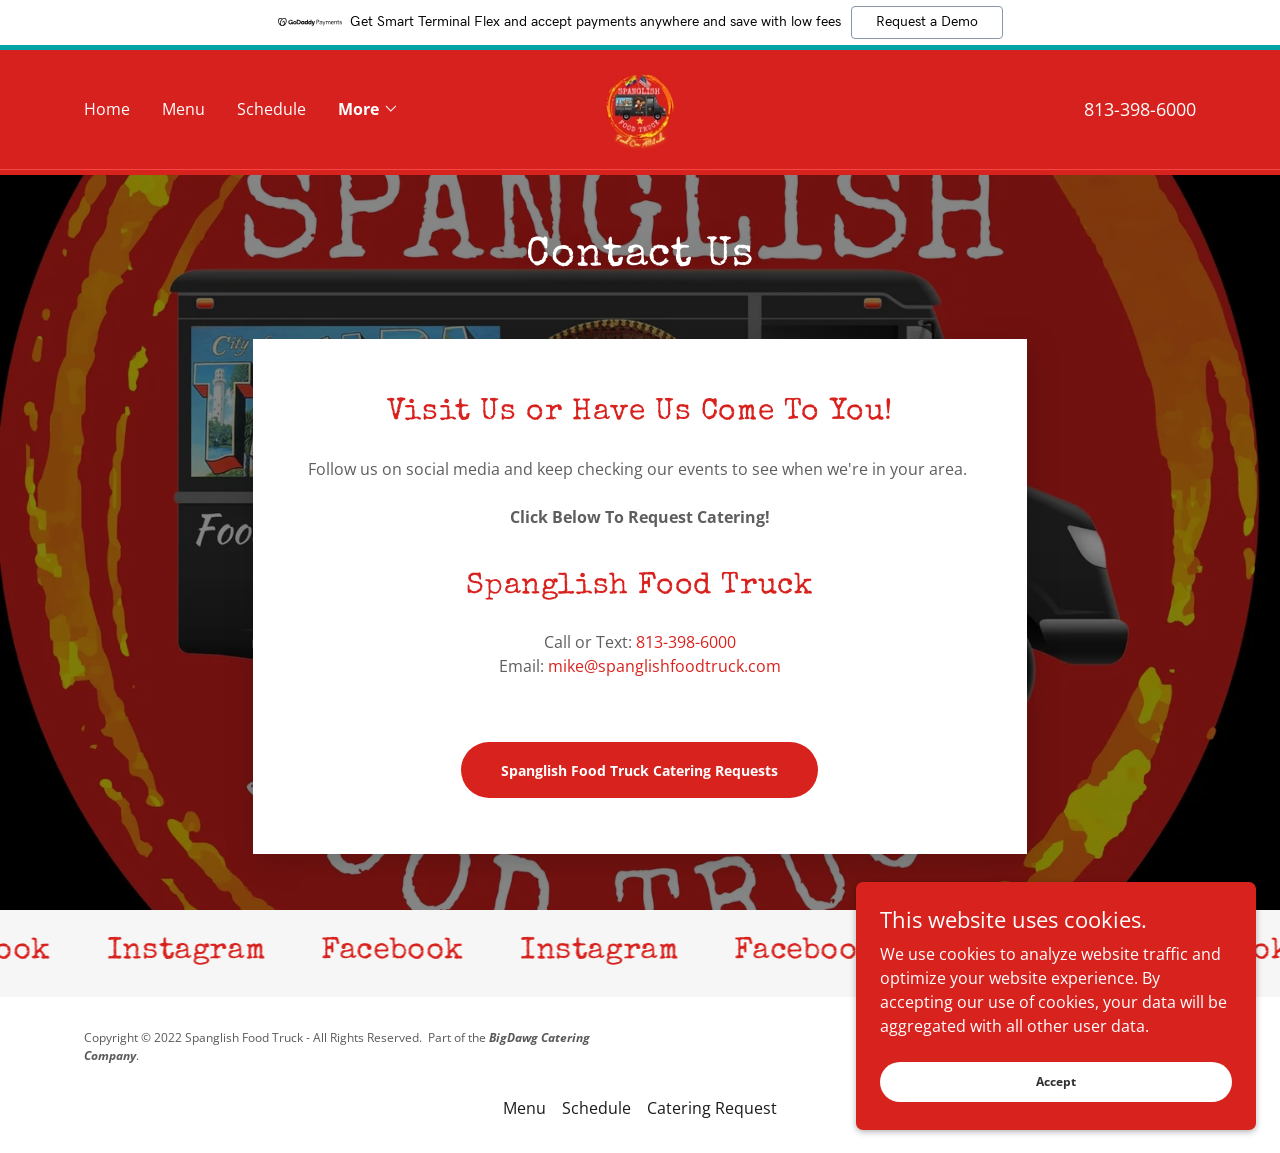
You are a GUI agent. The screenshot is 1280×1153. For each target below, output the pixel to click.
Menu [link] (183, 112)
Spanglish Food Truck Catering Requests (639, 770)
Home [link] (107, 112)
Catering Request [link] (712, 1108)
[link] (640, 110)
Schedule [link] (271, 112)
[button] (368, 112)
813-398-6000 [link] (1140, 112)
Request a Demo (927, 22)
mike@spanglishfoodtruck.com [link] (664, 666)
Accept (1056, 1081)
